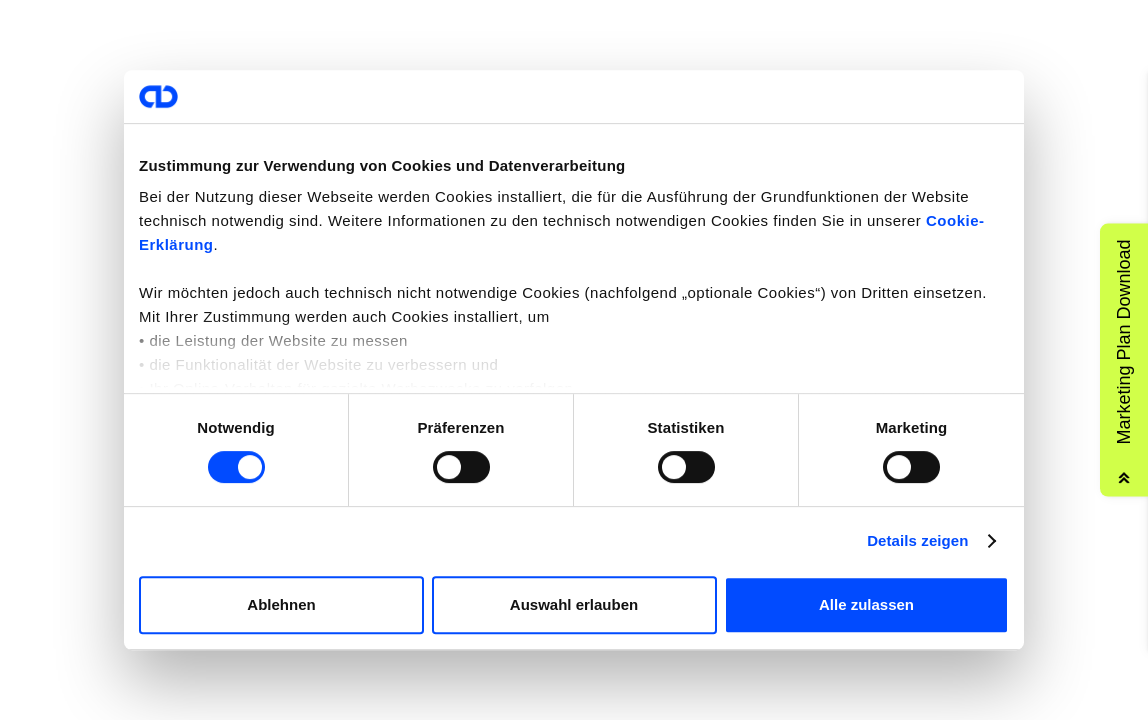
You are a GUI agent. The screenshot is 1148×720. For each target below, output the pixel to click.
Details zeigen (917, 540)
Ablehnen (281, 604)
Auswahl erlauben (574, 604)
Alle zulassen (866, 604)
